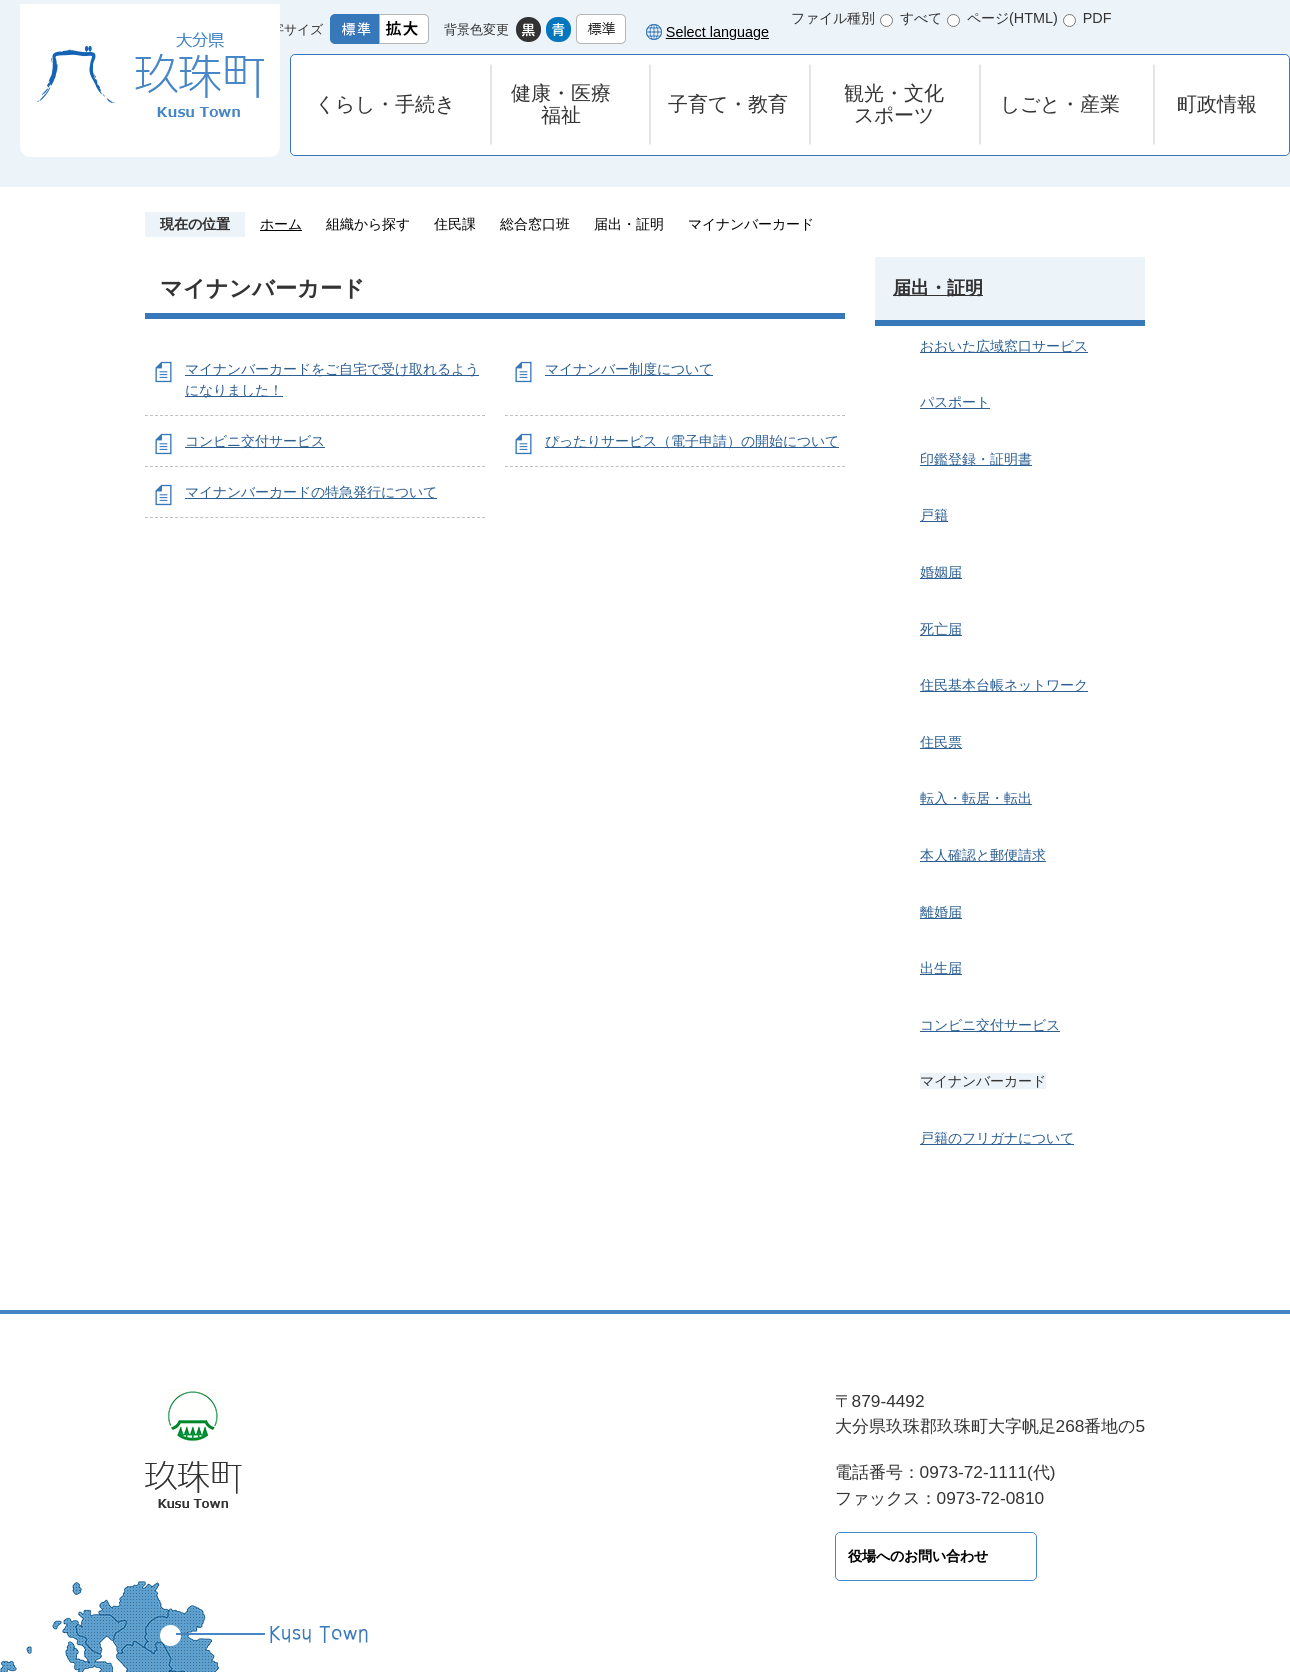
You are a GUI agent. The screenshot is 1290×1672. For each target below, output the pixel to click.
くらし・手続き (385, 104)
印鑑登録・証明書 (976, 459)
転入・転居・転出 (976, 798)
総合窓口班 (535, 224)
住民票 (941, 742)
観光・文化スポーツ (894, 104)
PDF (1097, 18)
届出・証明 (629, 224)
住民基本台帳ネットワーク (1004, 685)
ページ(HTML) (1012, 18)
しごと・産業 (1060, 104)
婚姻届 (941, 572)
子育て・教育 (728, 104)
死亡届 (941, 629)
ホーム (281, 224)
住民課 (455, 224)
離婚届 (941, 912)
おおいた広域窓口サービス (1004, 346)
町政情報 (1217, 104)
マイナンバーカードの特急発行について (311, 492)
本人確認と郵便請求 (983, 855)
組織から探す (368, 224)
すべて (921, 18)
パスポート (955, 402)
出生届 (941, 968)
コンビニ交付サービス (255, 441)
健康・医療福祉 (561, 104)
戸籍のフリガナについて (997, 1138)
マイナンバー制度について (629, 369)
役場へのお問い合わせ (455, 1556)
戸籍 (934, 515)
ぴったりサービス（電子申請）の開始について (692, 441)
